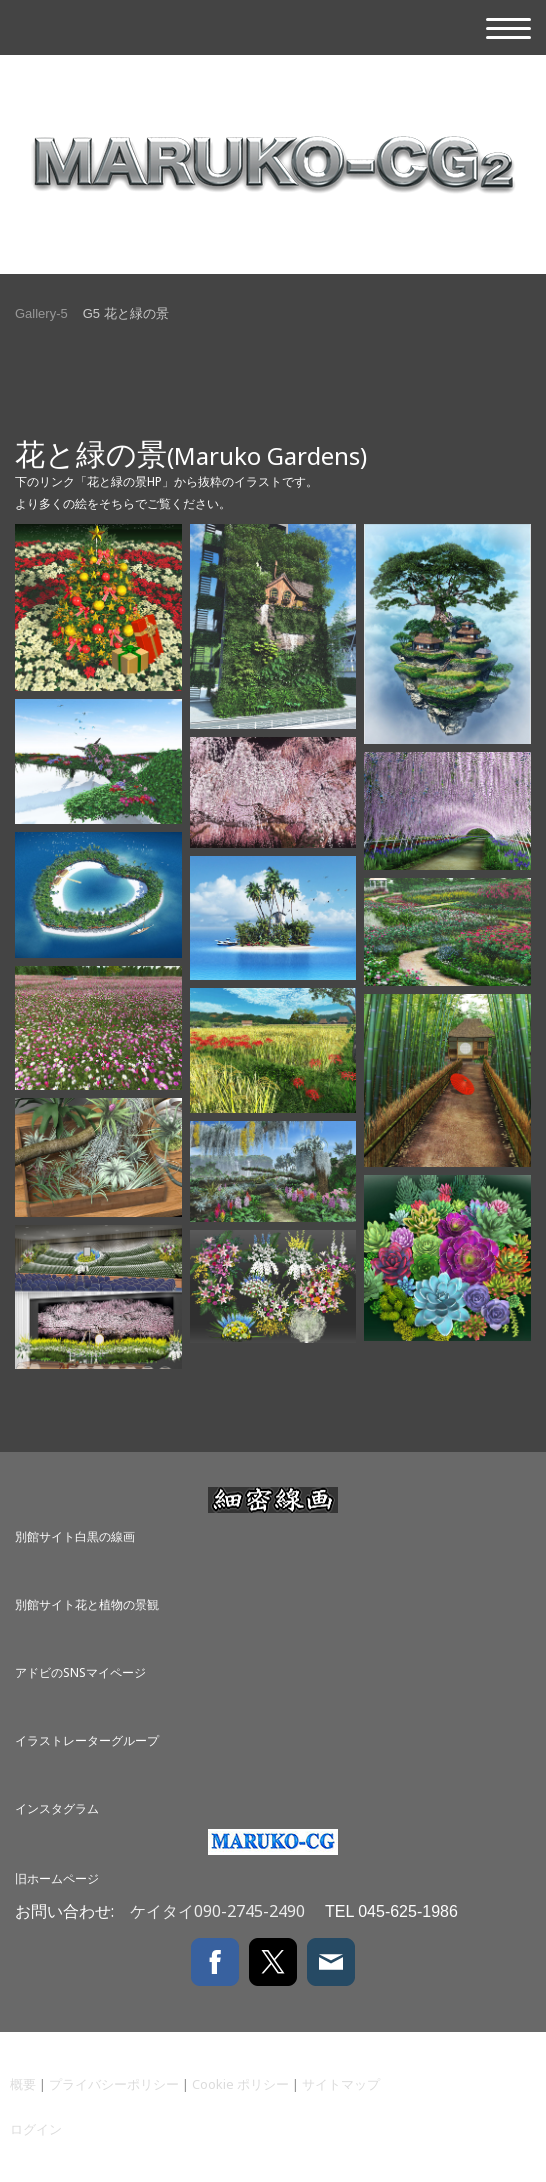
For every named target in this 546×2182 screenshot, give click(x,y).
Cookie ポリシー (240, 2084)
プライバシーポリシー (114, 2084)
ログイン (36, 2129)
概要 (23, 2084)
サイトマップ (341, 2084)
